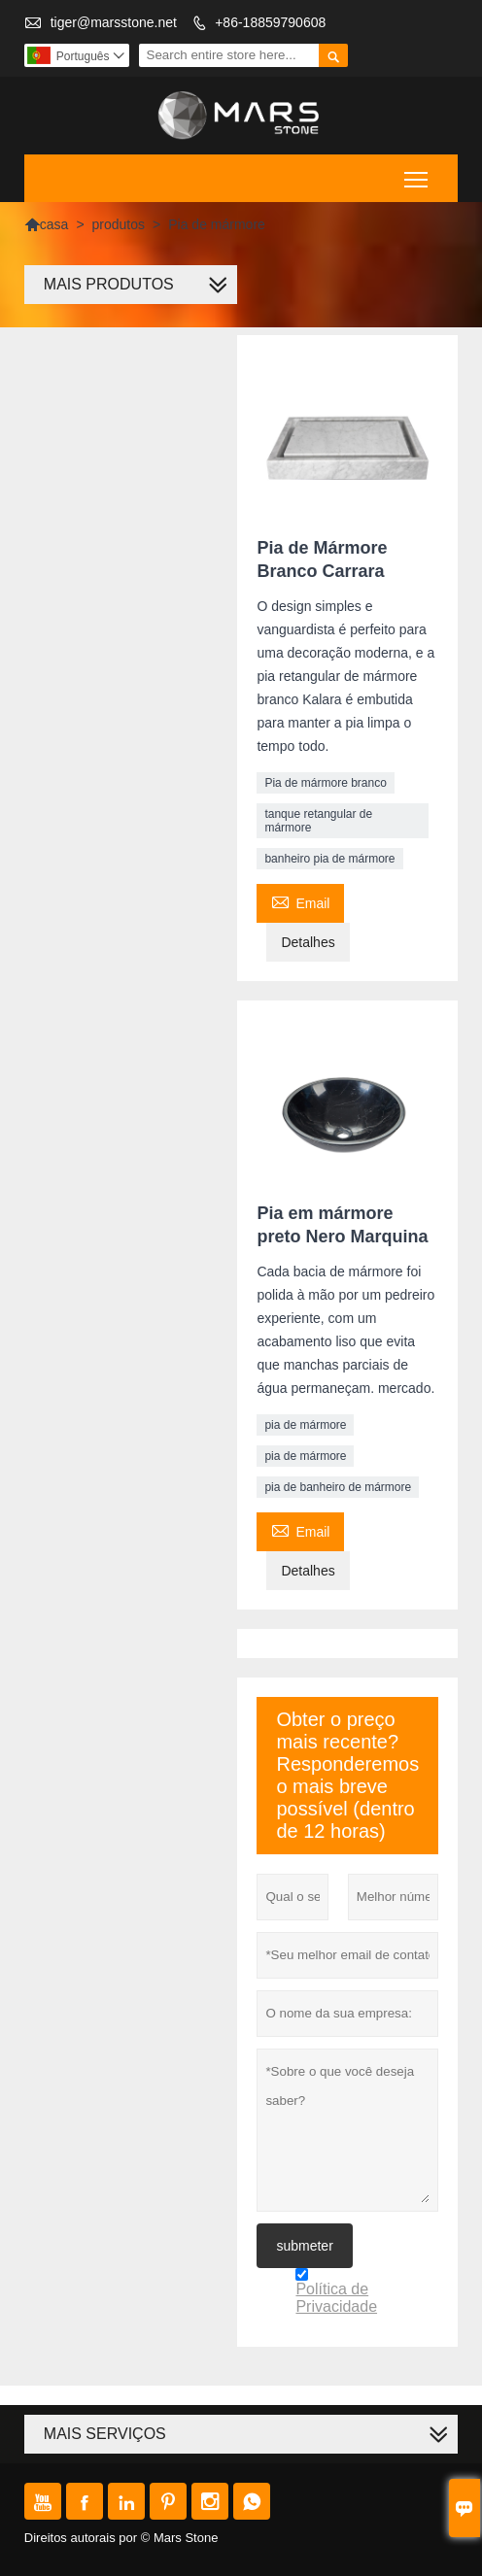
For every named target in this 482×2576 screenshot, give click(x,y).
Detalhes (307, 942)
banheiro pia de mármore (329, 858)
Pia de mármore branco (325, 783)
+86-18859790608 (270, 22)
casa (46, 224)
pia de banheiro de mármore (337, 1487)
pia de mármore (305, 1425)
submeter (304, 2246)
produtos (118, 224)
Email (300, 901)
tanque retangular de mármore (318, 820)
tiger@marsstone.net (114, 22)
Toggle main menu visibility (417, 172)
